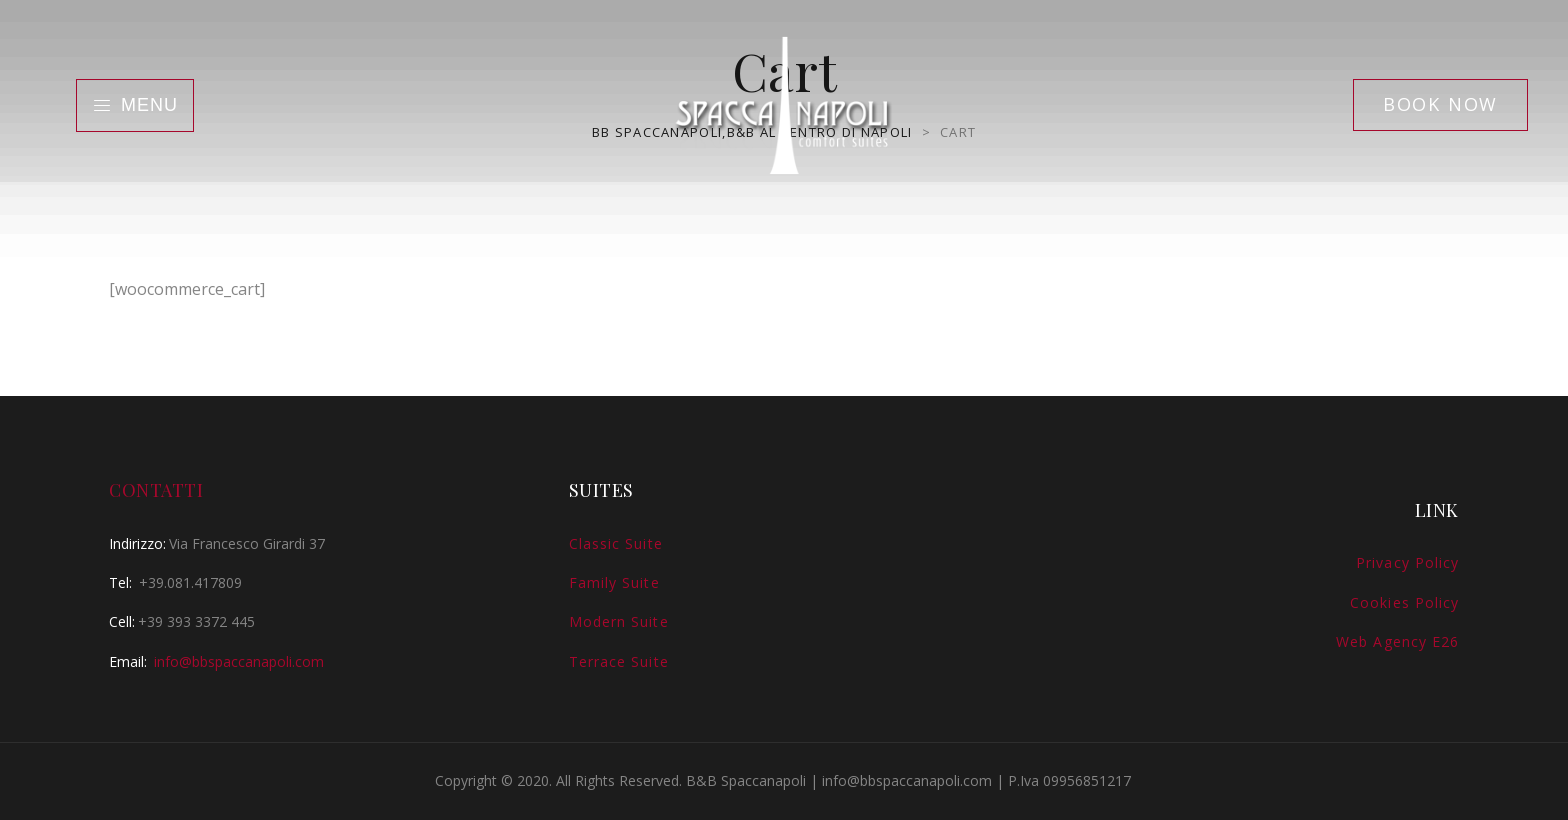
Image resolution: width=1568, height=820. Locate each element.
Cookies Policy (1404, 602)
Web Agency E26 (1397, 641)
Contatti (156, 490)
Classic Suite (616, 543)
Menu (135, 105)
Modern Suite (619, 621)
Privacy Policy (1407, 562)
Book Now (1440, 104)
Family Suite (614, 582)
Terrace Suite (619, 661)
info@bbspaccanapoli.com (239, 661)
